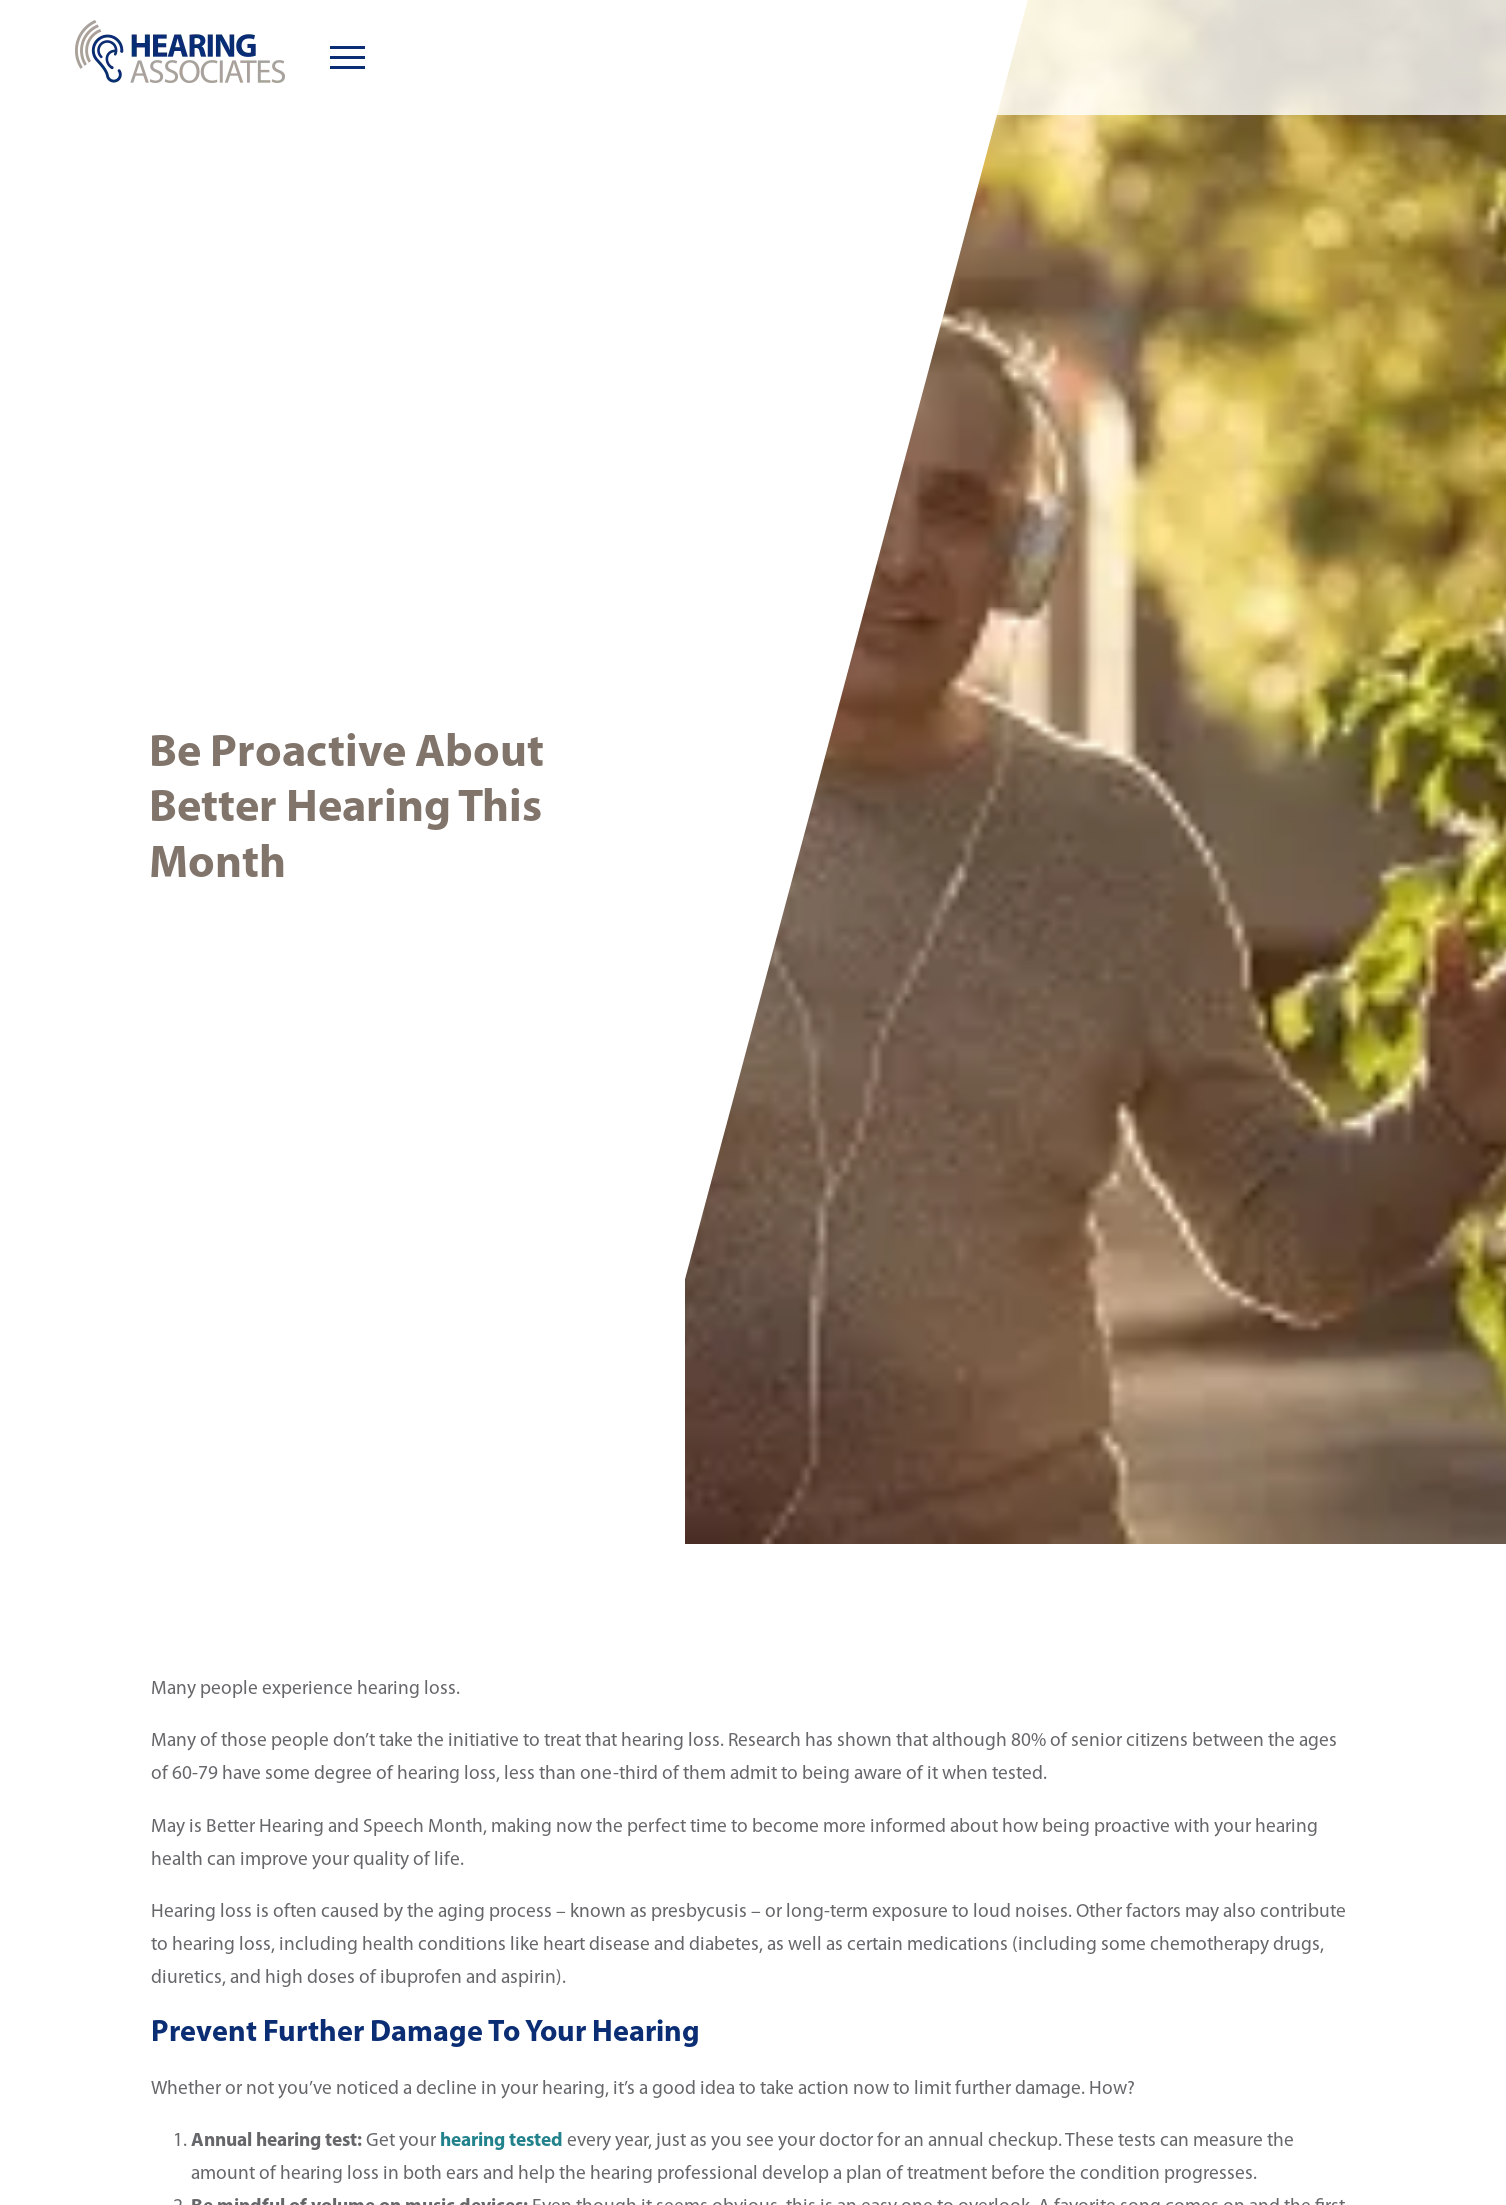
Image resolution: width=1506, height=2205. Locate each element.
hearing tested (501, 2141)
